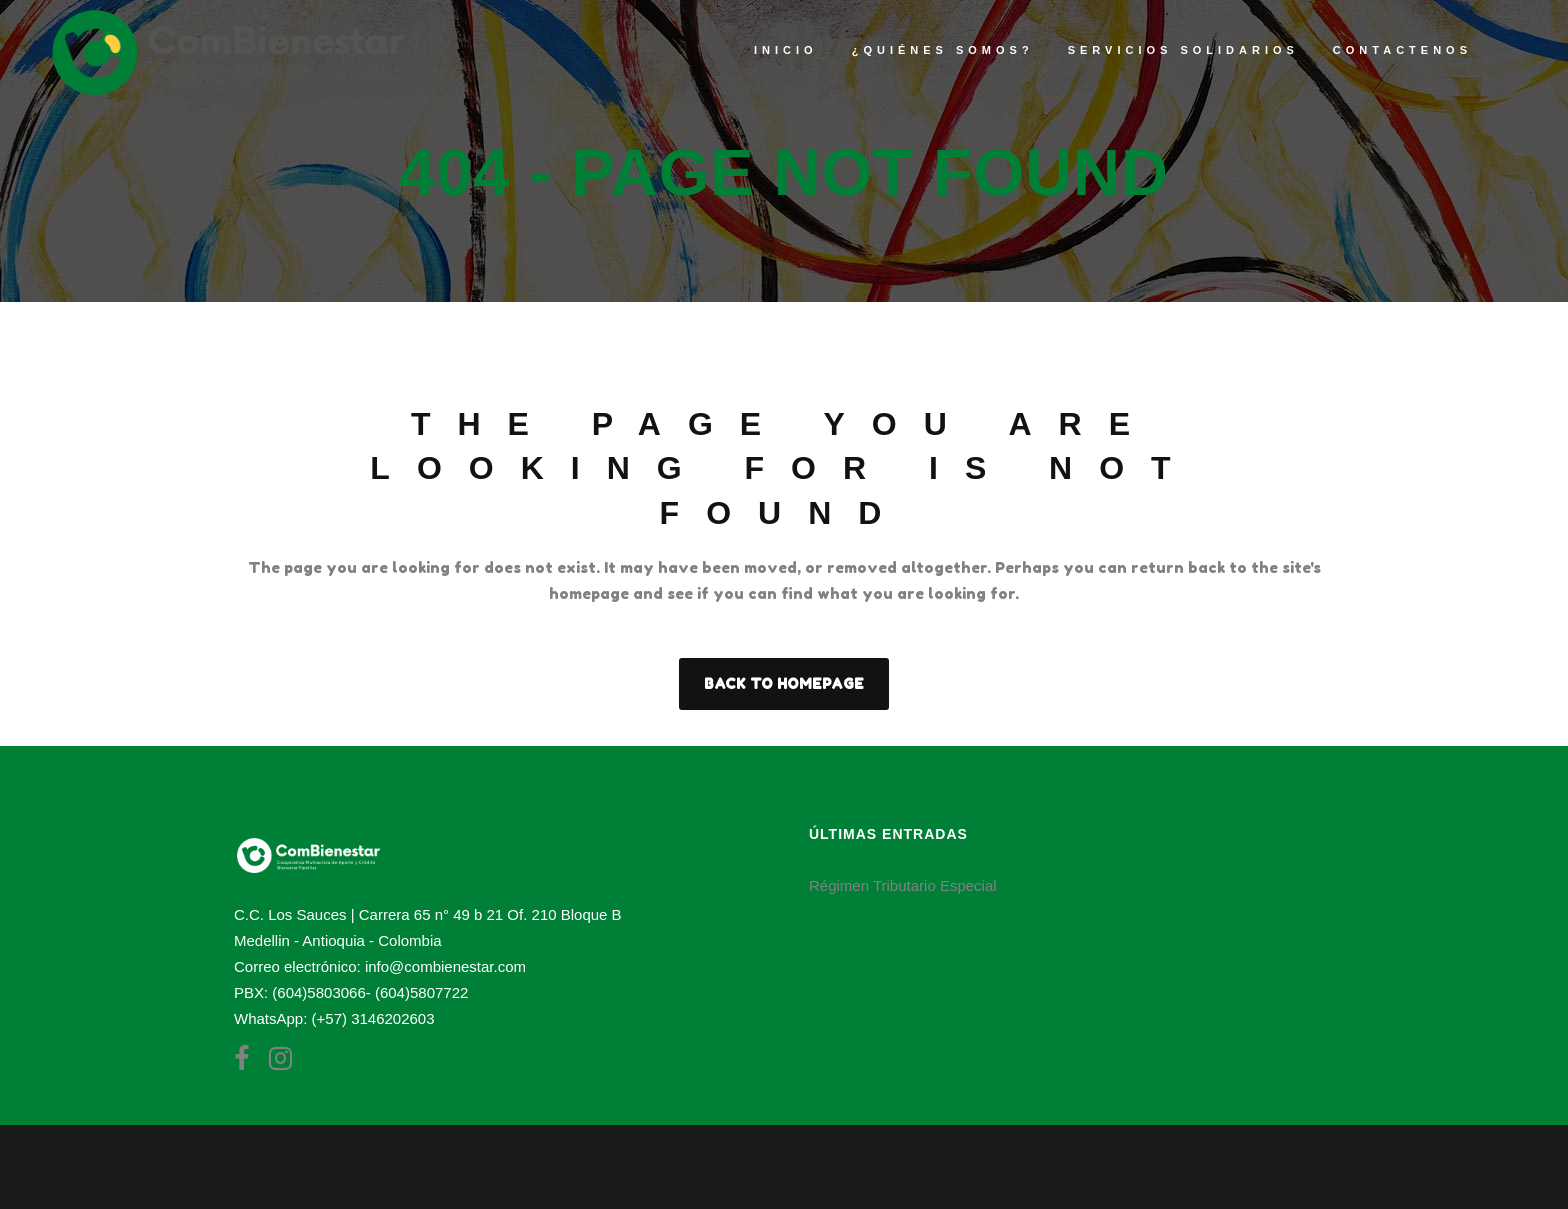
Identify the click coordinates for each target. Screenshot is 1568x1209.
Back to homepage (784, 683)
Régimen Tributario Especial (903, 885)
